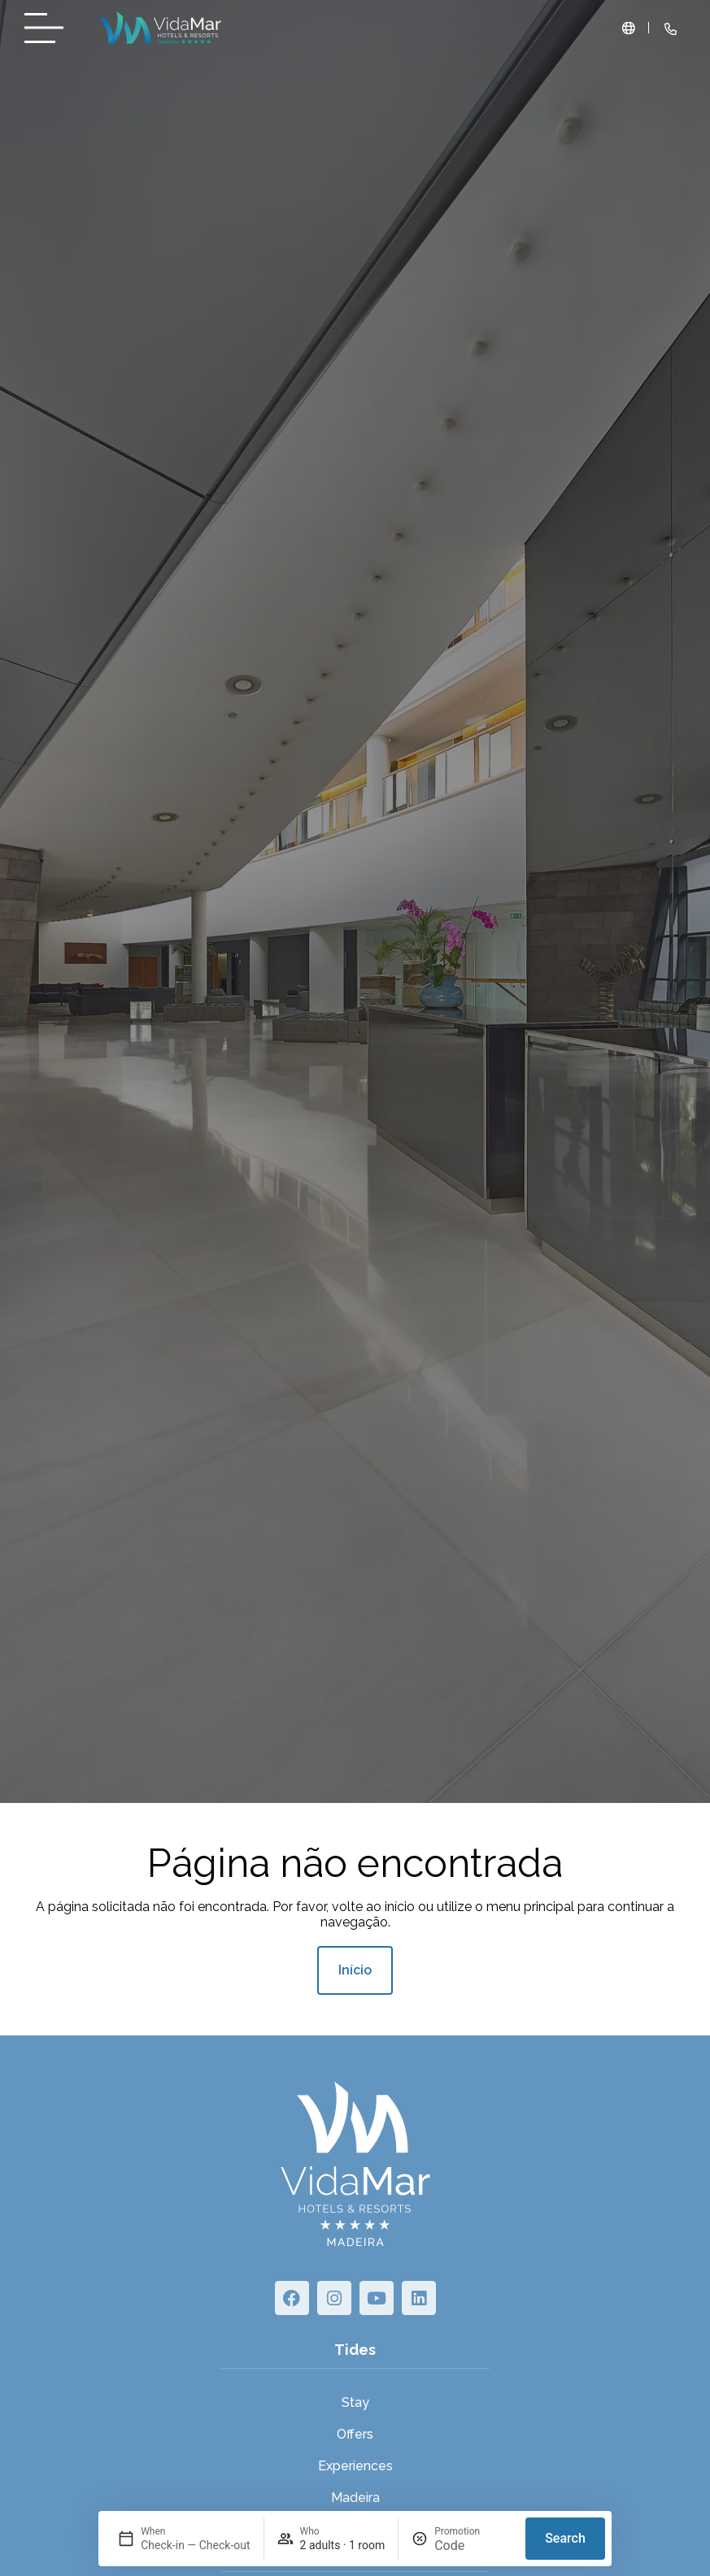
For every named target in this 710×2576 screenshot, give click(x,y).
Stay (355, 2402)
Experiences (355, 2466)
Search (565, 2538)
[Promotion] (473, 2545)
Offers (355, 2434)
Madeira (355, 2497)
